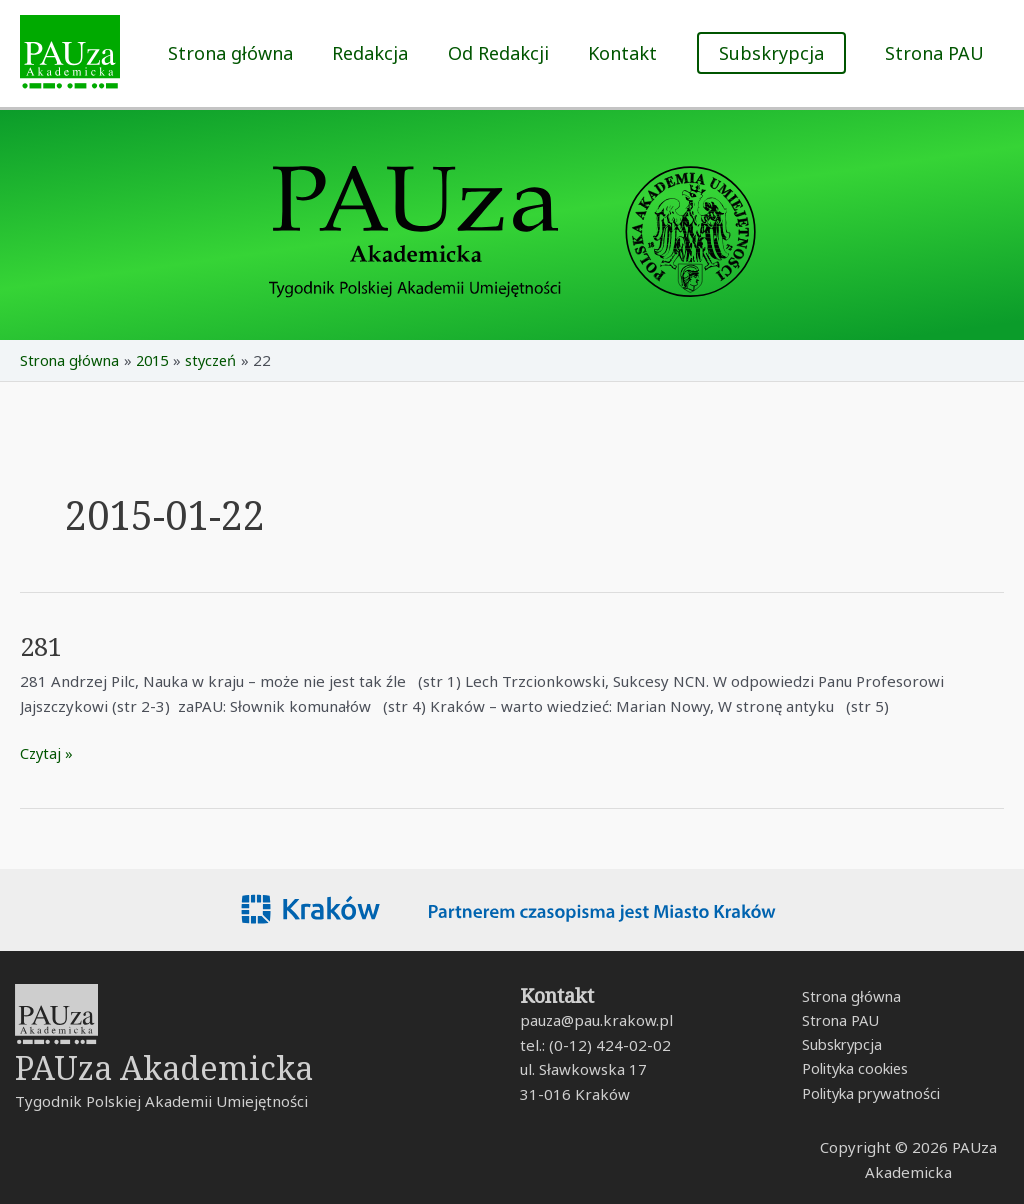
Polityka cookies (854, 1070)
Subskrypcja (840, 1045)
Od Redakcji (506, 53)
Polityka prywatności (871, 1095)
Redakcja (382, 53)
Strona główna (245, 53)
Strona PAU (936, 53)
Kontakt (627, 53)
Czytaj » (47, 752)
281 (42, 646)
